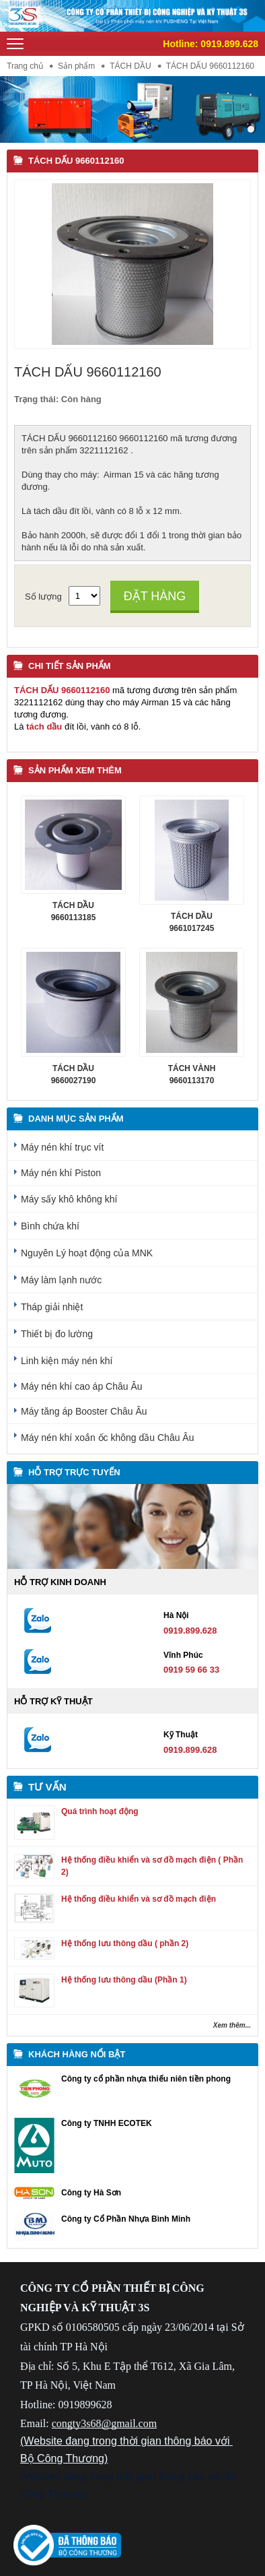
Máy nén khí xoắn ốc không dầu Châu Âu (107, 1437)
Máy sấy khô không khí (69, 1199)
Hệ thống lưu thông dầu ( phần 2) (124, 1943)
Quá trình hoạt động (100, 1811)
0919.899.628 (229, 43)
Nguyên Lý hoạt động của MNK (87, 1253)
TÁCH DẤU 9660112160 (76, 161)
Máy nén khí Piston (61, 1172)
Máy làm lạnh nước (61, 1280)
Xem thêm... (232, 2025)
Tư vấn (47, 1787)
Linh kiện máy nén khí (66, 1360)
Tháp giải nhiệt (52, 1306)
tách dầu (44, 726)
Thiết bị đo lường (57, 1333)
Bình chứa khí (50, 1226)
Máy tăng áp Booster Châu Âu (84, 1411)
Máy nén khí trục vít (62, 1147)
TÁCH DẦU (130, 66)
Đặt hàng (155, 596)
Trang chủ (25, 66)
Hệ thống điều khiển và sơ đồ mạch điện (138, 1899)
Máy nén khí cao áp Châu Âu (82, 1386)
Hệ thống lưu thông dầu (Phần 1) (124, 1980)
